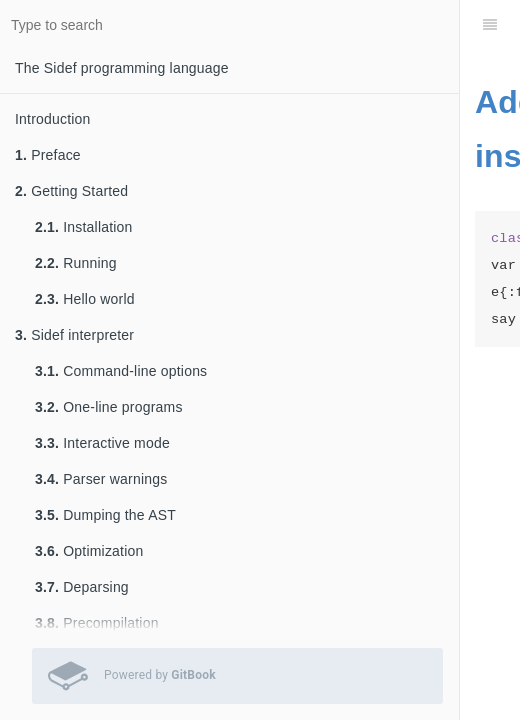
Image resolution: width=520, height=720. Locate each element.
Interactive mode (102, 443)
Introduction (53, 119)
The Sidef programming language (122, 68)
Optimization (89, 551)
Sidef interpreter (74, 335)
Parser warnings (101, 479)
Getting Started (71, 191)
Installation (84, 227)
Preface (48, 155)
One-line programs (109, 407)
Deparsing (82, 587)
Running (76, 263)
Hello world (85, 299)
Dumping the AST (105, 515)
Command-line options (121, 371)
